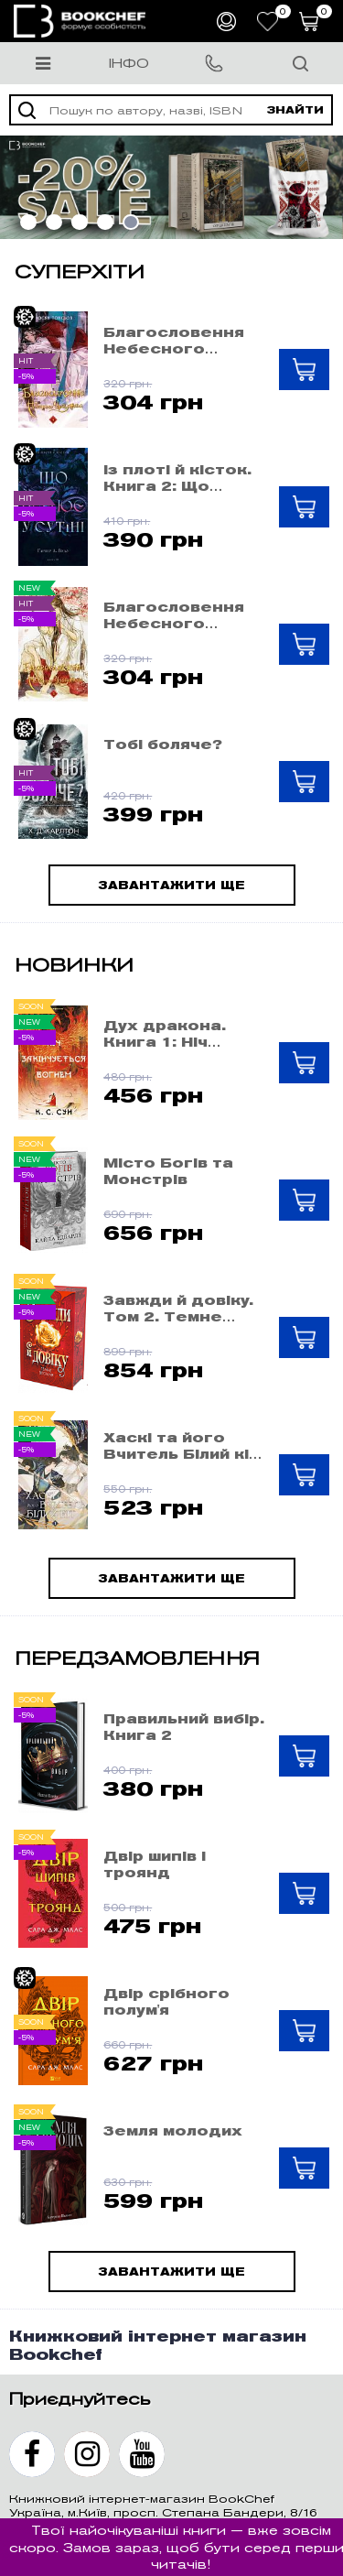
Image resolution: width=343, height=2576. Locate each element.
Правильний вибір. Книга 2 (183, 1727)
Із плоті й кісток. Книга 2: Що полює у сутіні (177, 478)
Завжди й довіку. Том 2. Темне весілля (178, 1308)
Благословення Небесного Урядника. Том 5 (177, 615)
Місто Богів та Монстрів (168, 1171)
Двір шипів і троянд (154, 1864)
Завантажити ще (171, 885)
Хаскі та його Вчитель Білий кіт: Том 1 (183, 1445)
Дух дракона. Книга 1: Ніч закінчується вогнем (164, 1033)
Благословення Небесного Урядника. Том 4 (177, 340)
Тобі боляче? (162, 744)
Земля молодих (172, 2131)
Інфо (129, 63)
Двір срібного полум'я (166, 2001)
